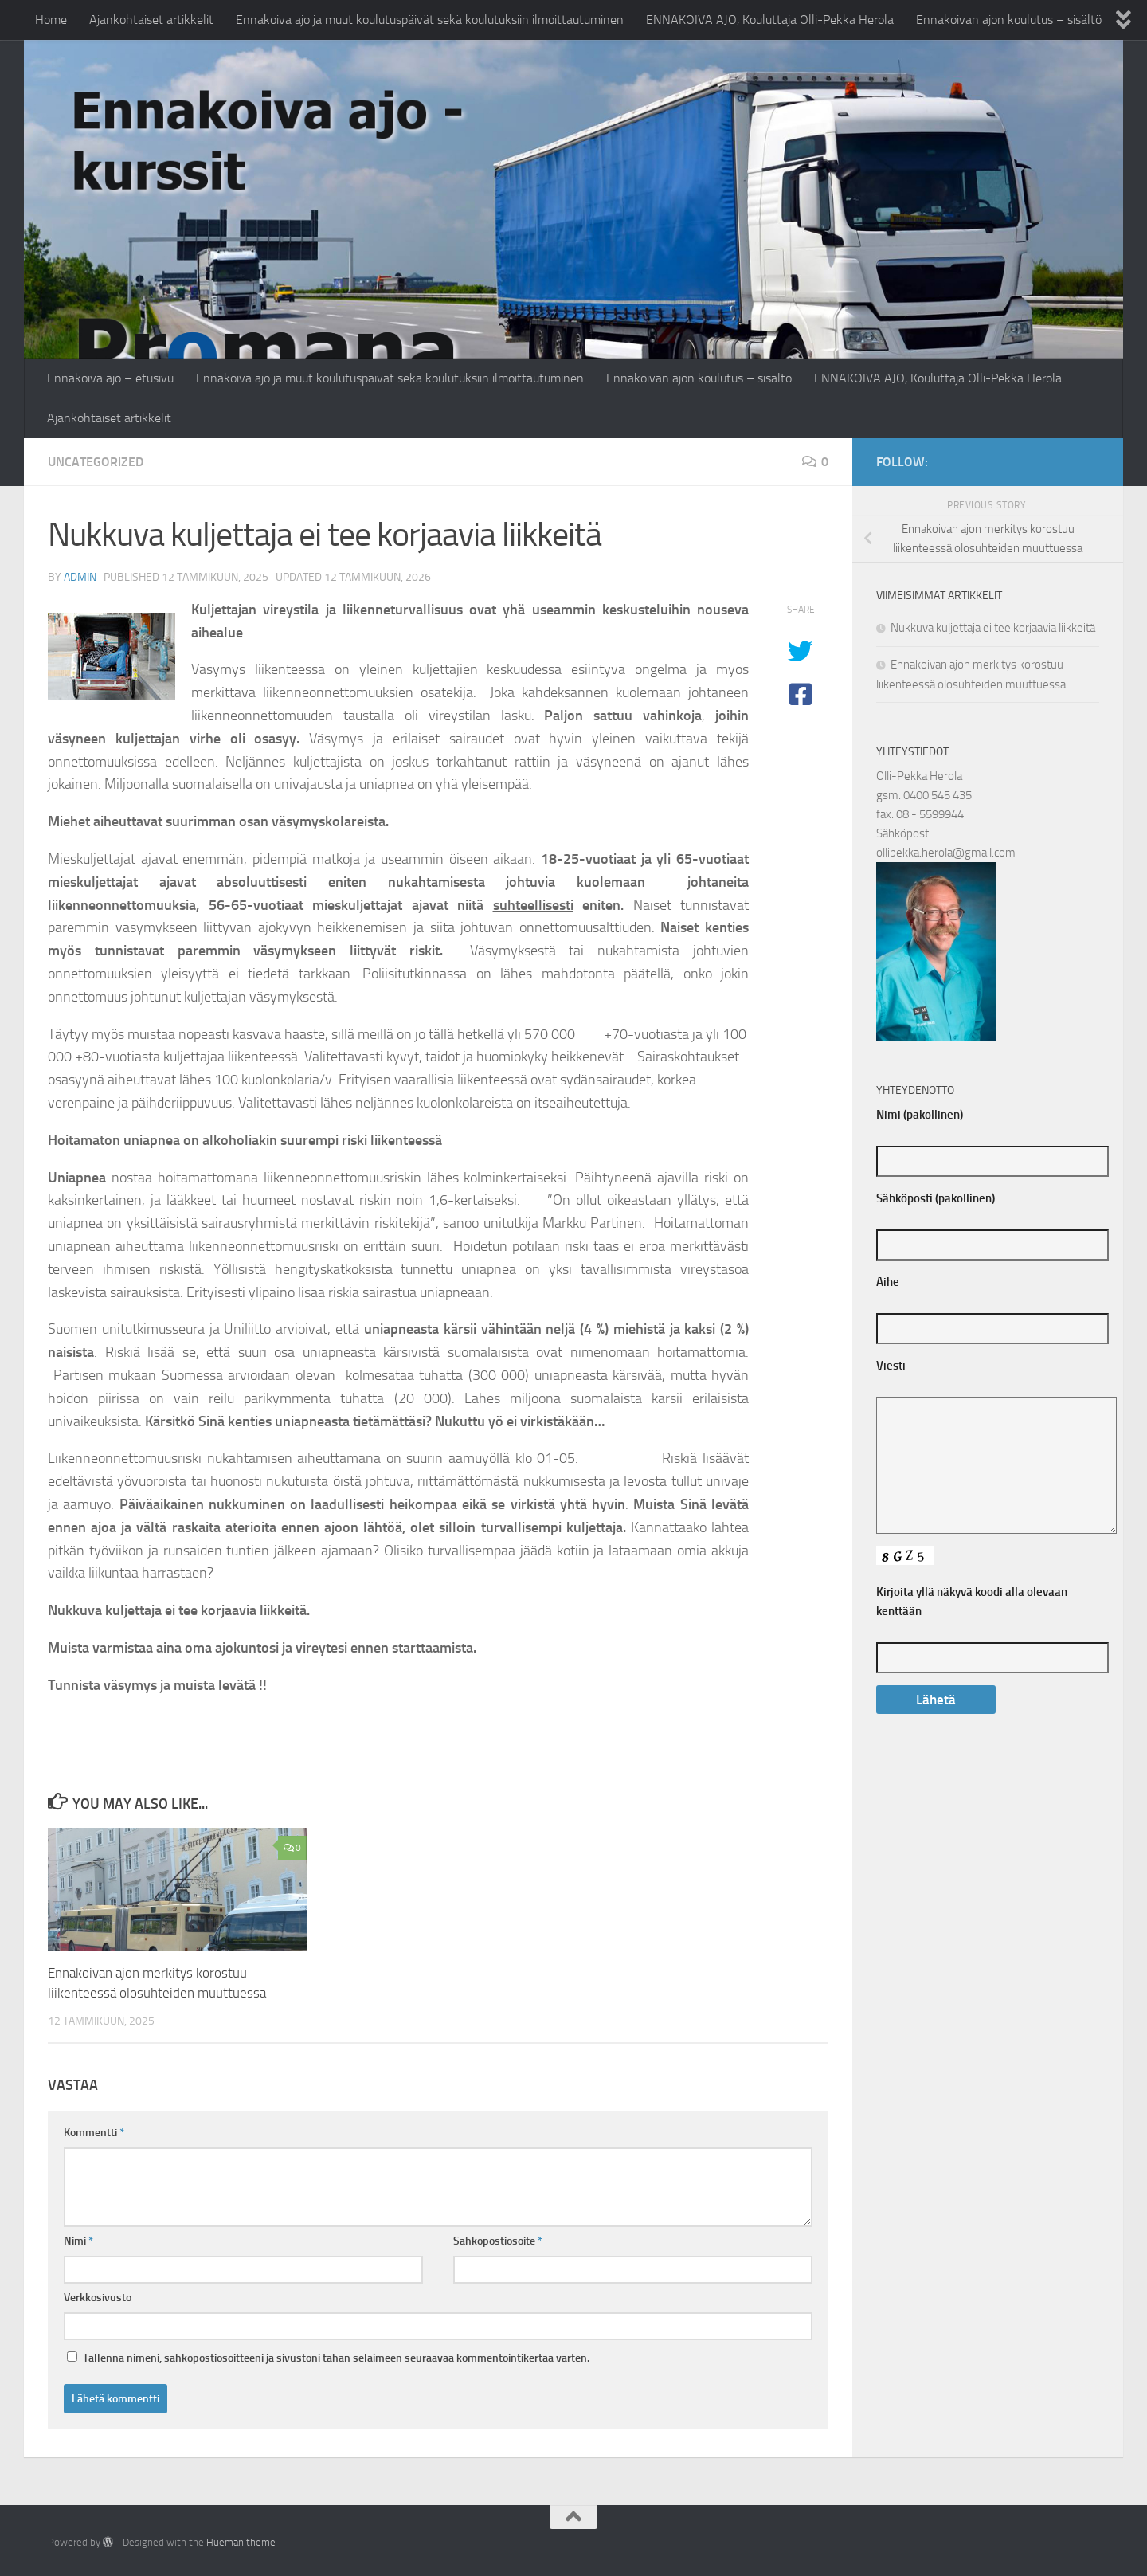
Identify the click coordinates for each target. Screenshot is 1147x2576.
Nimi (78, 2241)
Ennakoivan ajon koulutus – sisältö (1009, 19)
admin (80, 577)
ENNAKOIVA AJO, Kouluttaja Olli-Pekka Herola (770, 19)
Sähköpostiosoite (497, 2241)
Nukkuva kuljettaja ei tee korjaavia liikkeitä (993, 628)
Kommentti (94, 2132)
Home (51, 19)
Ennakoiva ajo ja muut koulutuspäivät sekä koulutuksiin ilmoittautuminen (430, 19)
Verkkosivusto (97, 2297)
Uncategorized (95, 461)
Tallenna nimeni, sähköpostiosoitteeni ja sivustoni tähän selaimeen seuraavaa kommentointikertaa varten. (336, 2358)
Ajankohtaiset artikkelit (151, 19)
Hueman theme (241, 2542)
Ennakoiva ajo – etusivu (110, 378)
